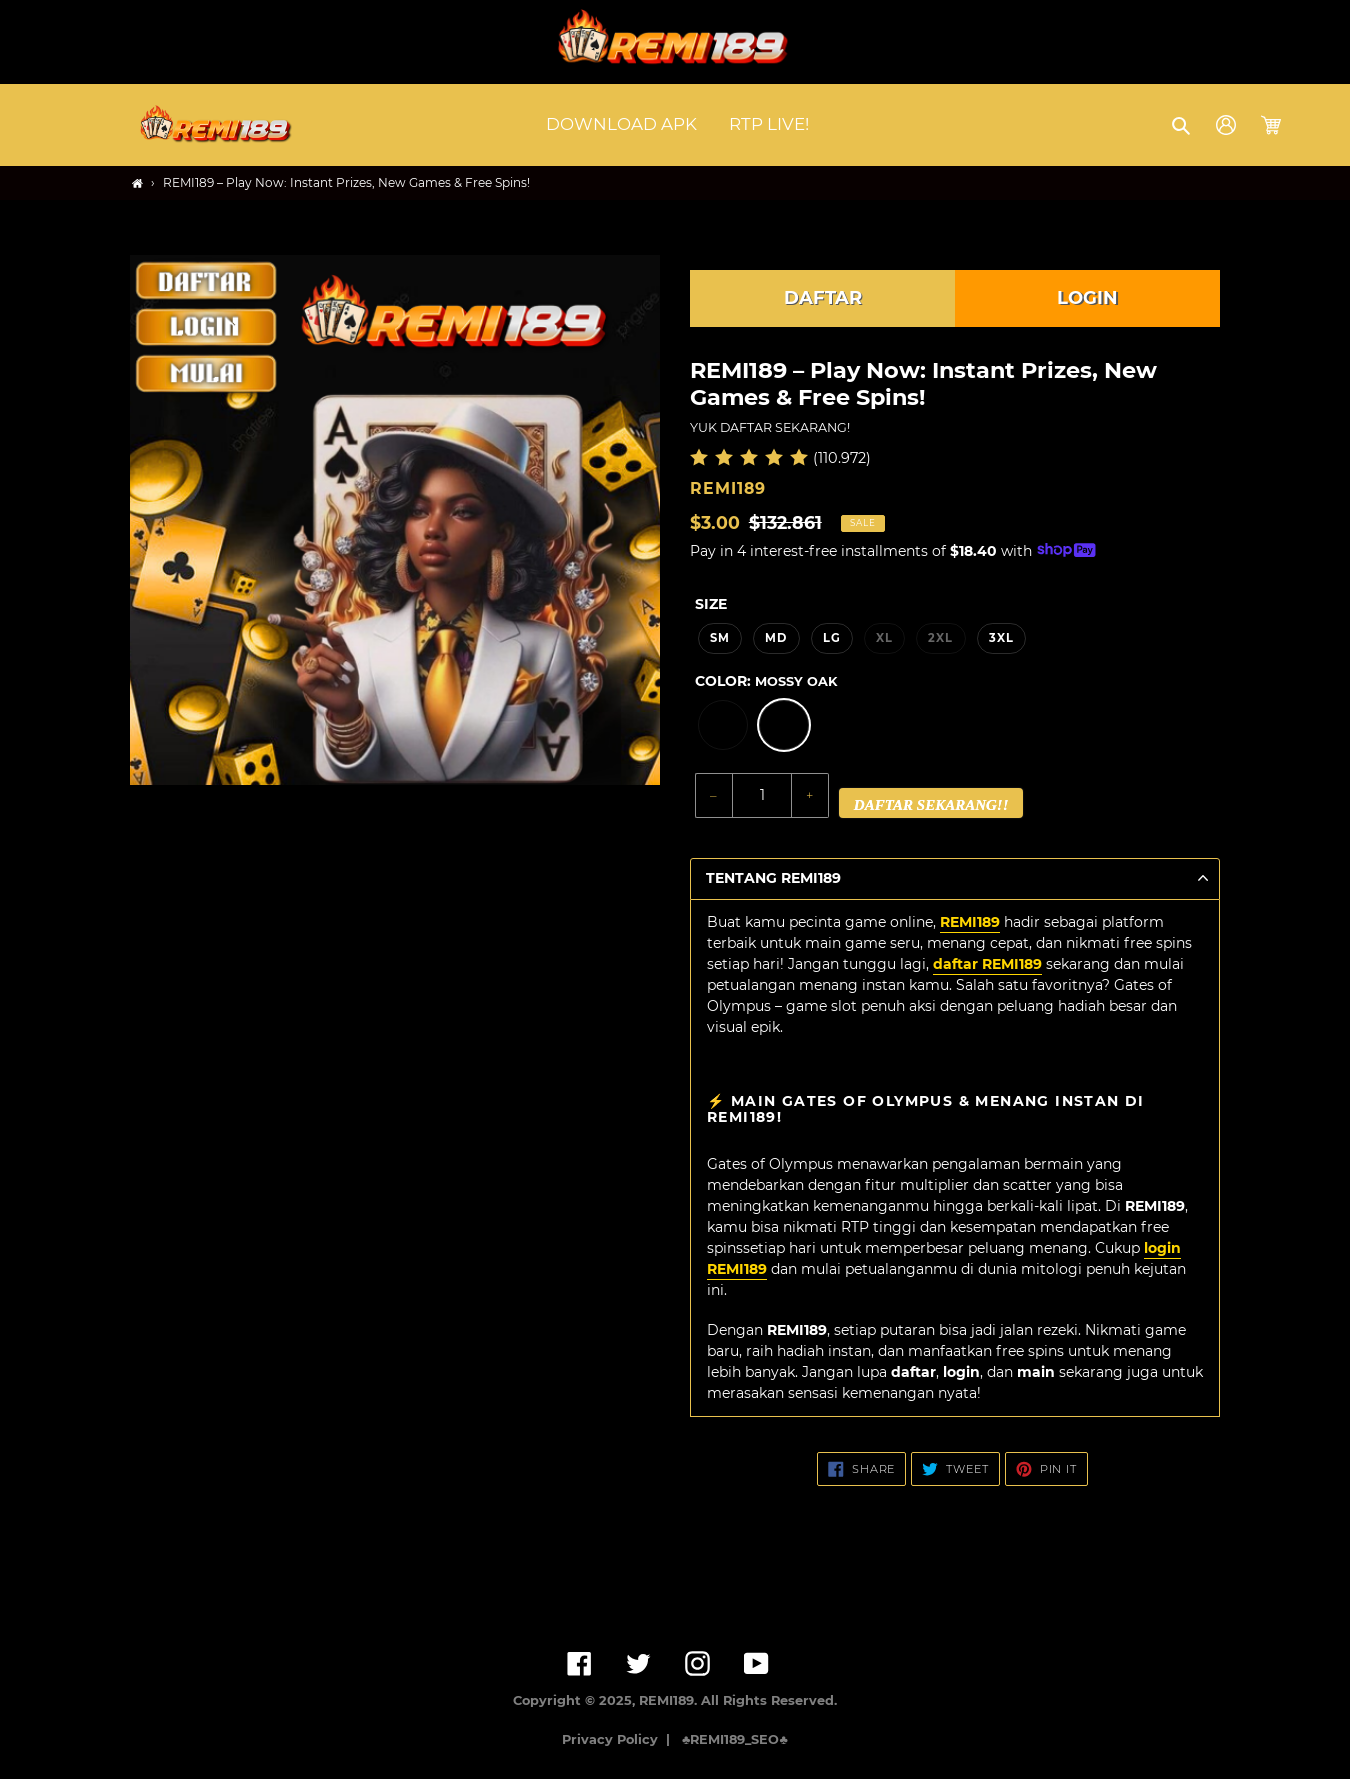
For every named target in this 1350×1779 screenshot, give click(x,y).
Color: (766, 681)
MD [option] (776, 638)
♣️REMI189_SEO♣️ (735, 1739)
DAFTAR (823, 298)
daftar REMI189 (987, 964)
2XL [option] (940, 638)
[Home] (137, 183)
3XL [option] (1001, 638)
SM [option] (720, 638)
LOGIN (1087, 298)
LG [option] (832, 638)
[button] (1182, 125)
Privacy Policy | (620, 1739)
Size (711, 604)
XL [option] (884, 638)
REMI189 (970, 922)
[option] (723, 725)
